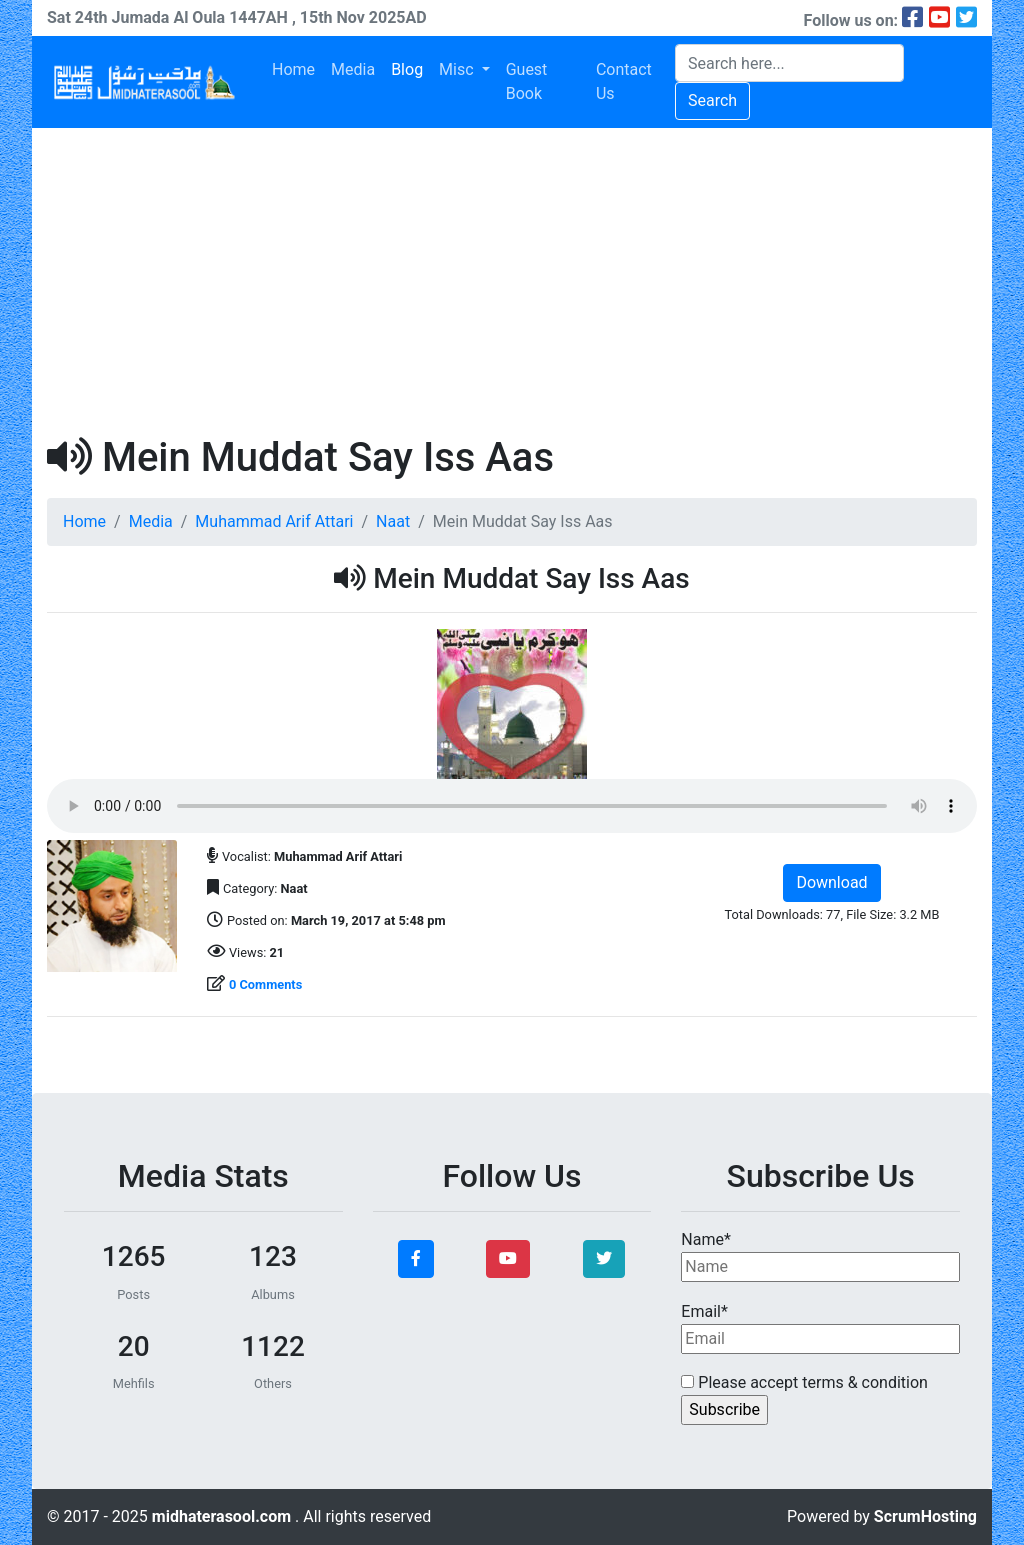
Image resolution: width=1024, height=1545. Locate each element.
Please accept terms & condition (804, 1382)
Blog (407, 69)
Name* (820, 1256)
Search (712, 100)
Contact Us (624, 81)
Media (353, 69)
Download (831, 882)
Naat (393, 521)
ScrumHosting (925, 1516)
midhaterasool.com (223, 1516)
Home (293, 69)
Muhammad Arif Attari (274, 521)
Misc (458, 69)
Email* (820, 1328)
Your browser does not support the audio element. (512, 806)
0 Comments (265, 984)
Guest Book (527, 81)
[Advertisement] (512, 278)
